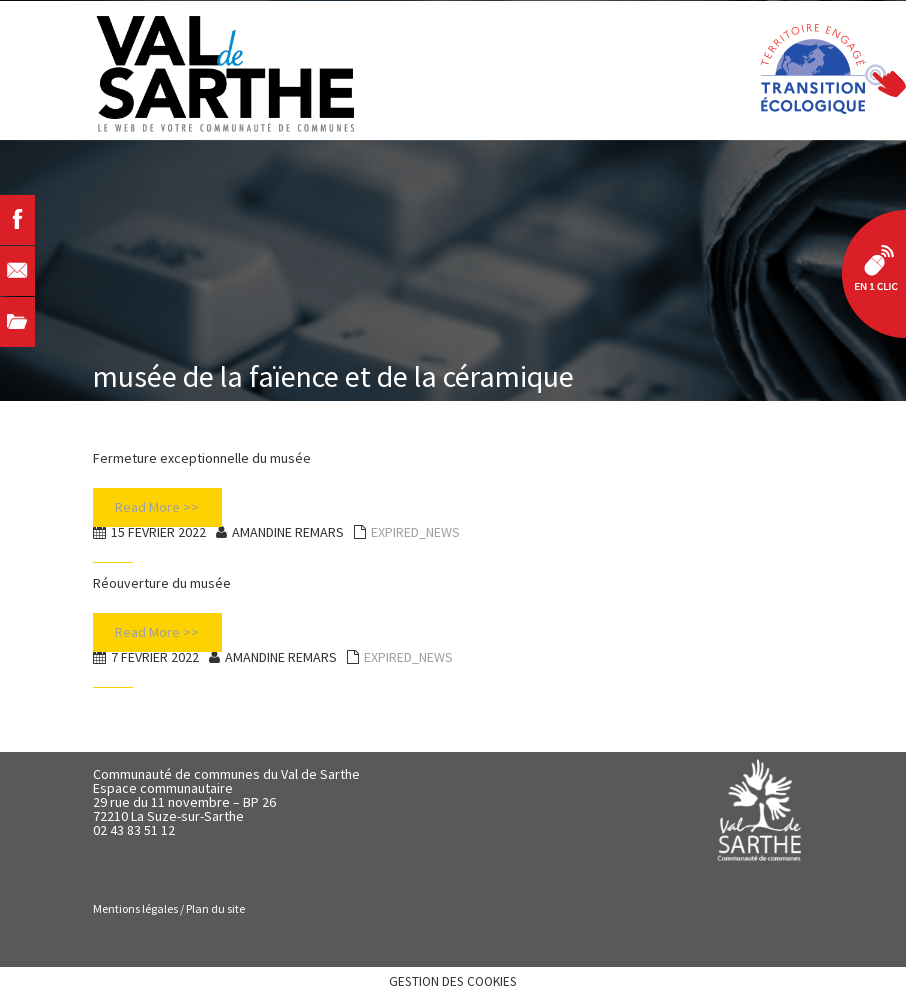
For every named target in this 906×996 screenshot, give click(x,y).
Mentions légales (135, 908)
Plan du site (215, 908)
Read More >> (157, 507)
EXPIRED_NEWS (415, 532)
